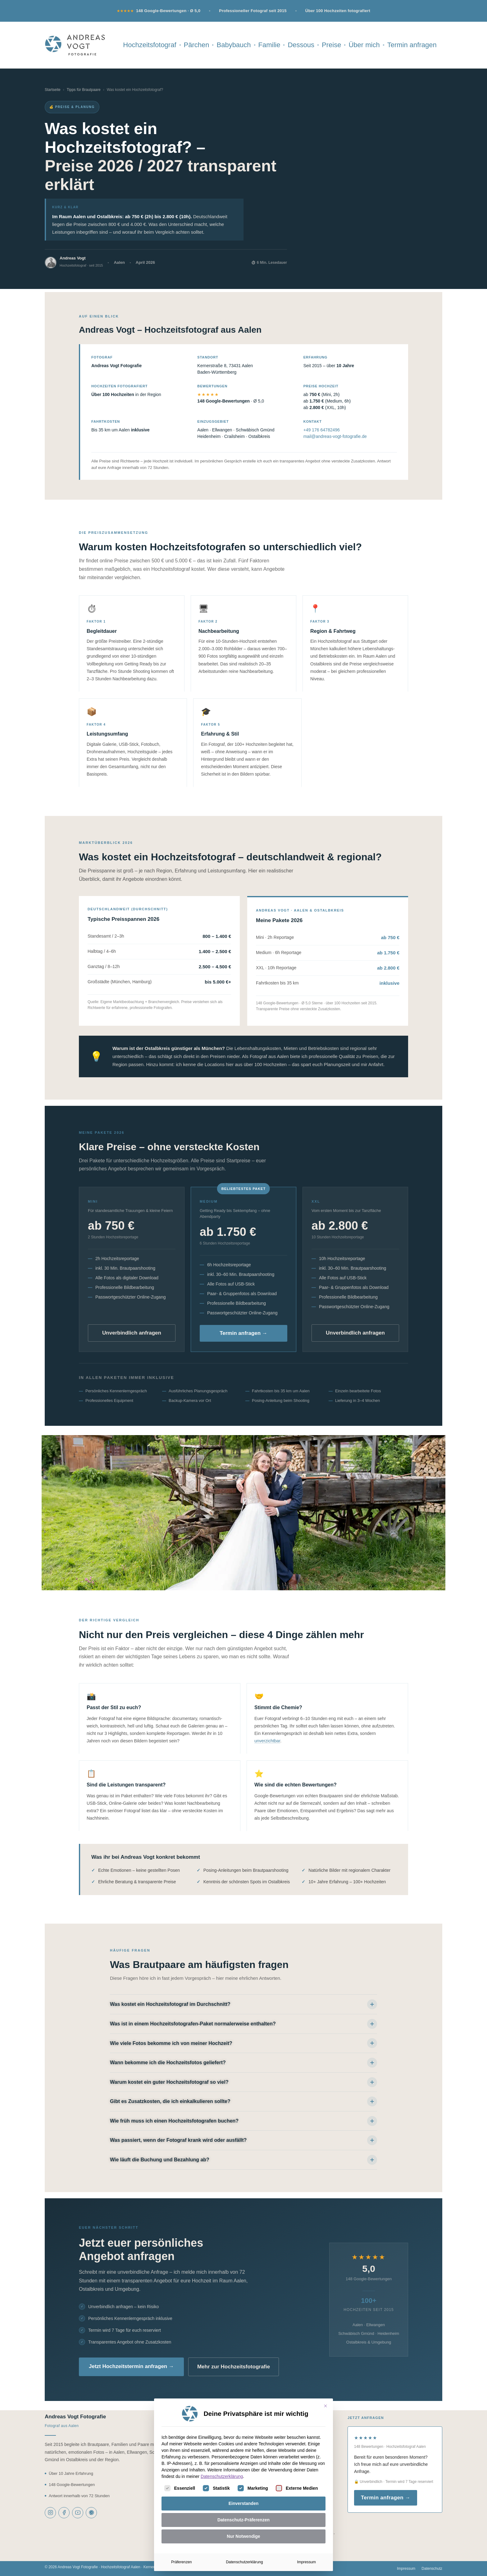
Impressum (306, 2562)
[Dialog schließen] (325, 2406)
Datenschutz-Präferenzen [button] (243, 2519)
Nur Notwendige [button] (243, 2536)
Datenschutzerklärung (222, 2476)
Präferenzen (181, 2562)
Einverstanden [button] (243, 2503)
